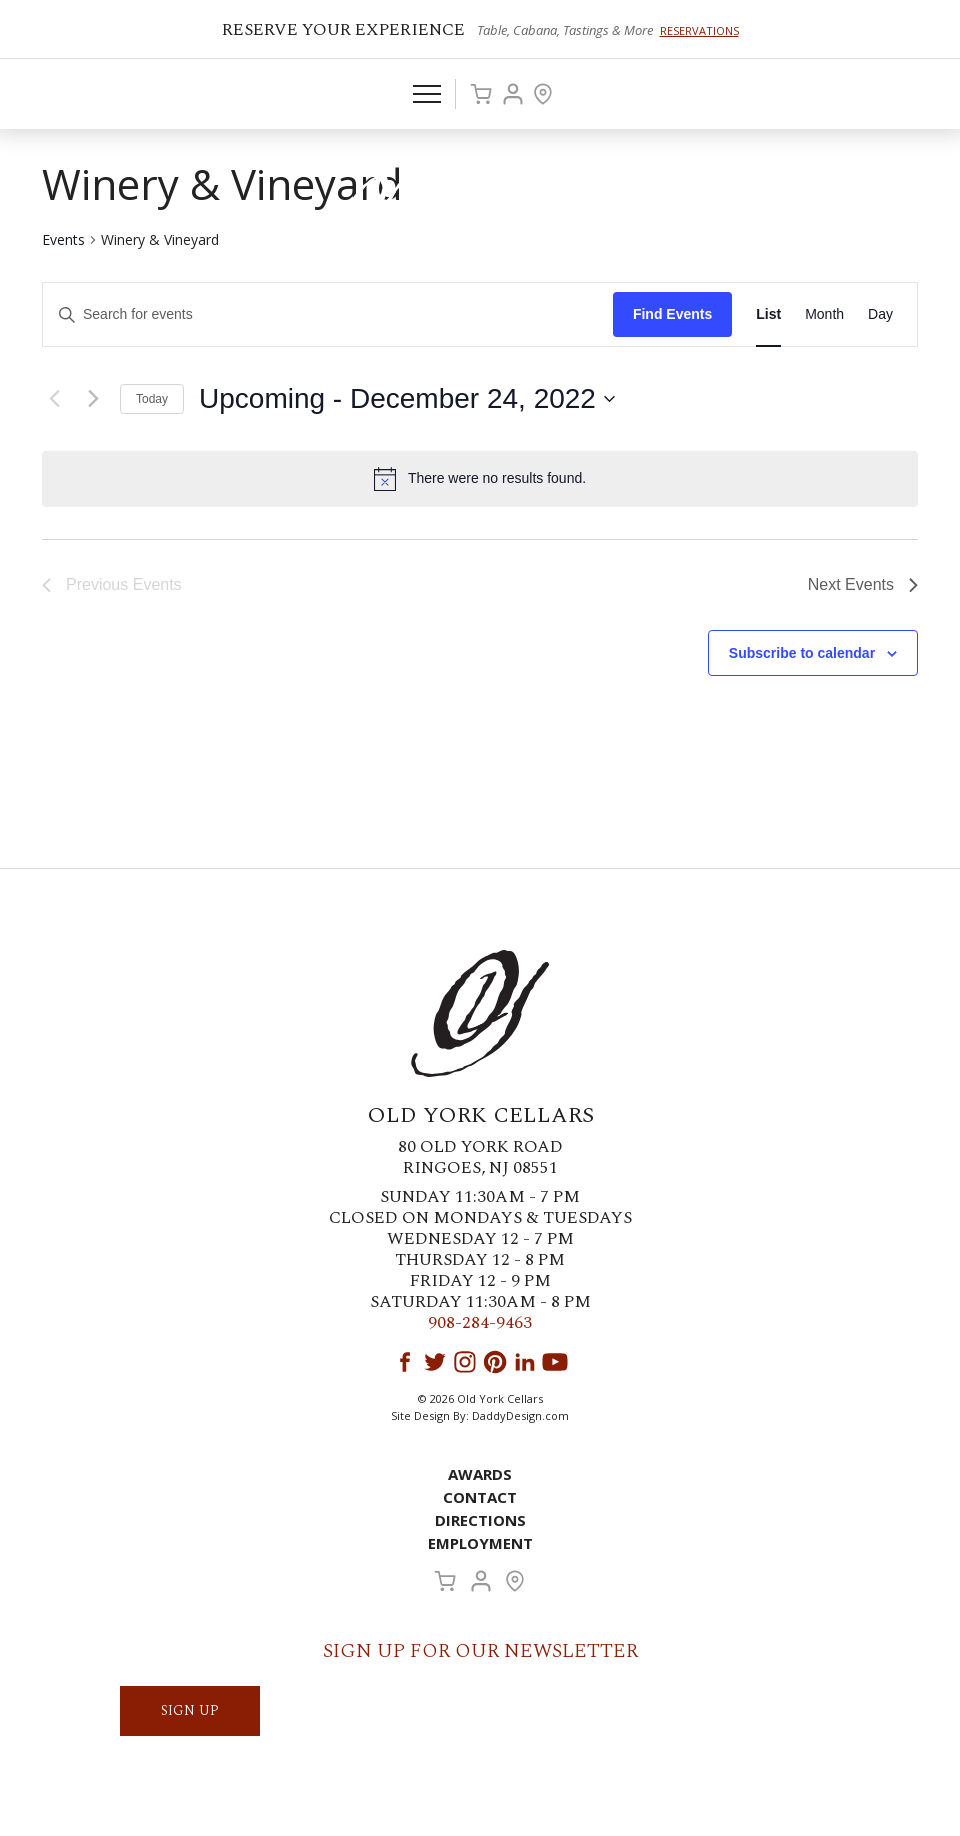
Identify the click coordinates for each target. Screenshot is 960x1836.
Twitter (435, 1362)
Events (63, 239)
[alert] (480, 479)
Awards (480, 1474)
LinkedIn (525, 1362)
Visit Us (543, 94)
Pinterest (495, 1362)
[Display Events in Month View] (824, 314)
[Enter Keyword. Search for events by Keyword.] (328, 314)
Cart (481, 94)
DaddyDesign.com (520, 1415)
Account (513, 94)
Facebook (405, 1362)
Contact (480, 1497)
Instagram (465, 1362)
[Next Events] (93, 399)
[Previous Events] (54, 399)
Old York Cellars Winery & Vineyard (480, 205)
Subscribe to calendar (802, 653)
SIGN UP (190, 1710)
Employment (480, 1543)
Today (152, 399)
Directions (480, 1520)
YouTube (555, 1362)
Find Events (672, 314)
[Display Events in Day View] (880, 314)
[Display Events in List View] (768, 314)
